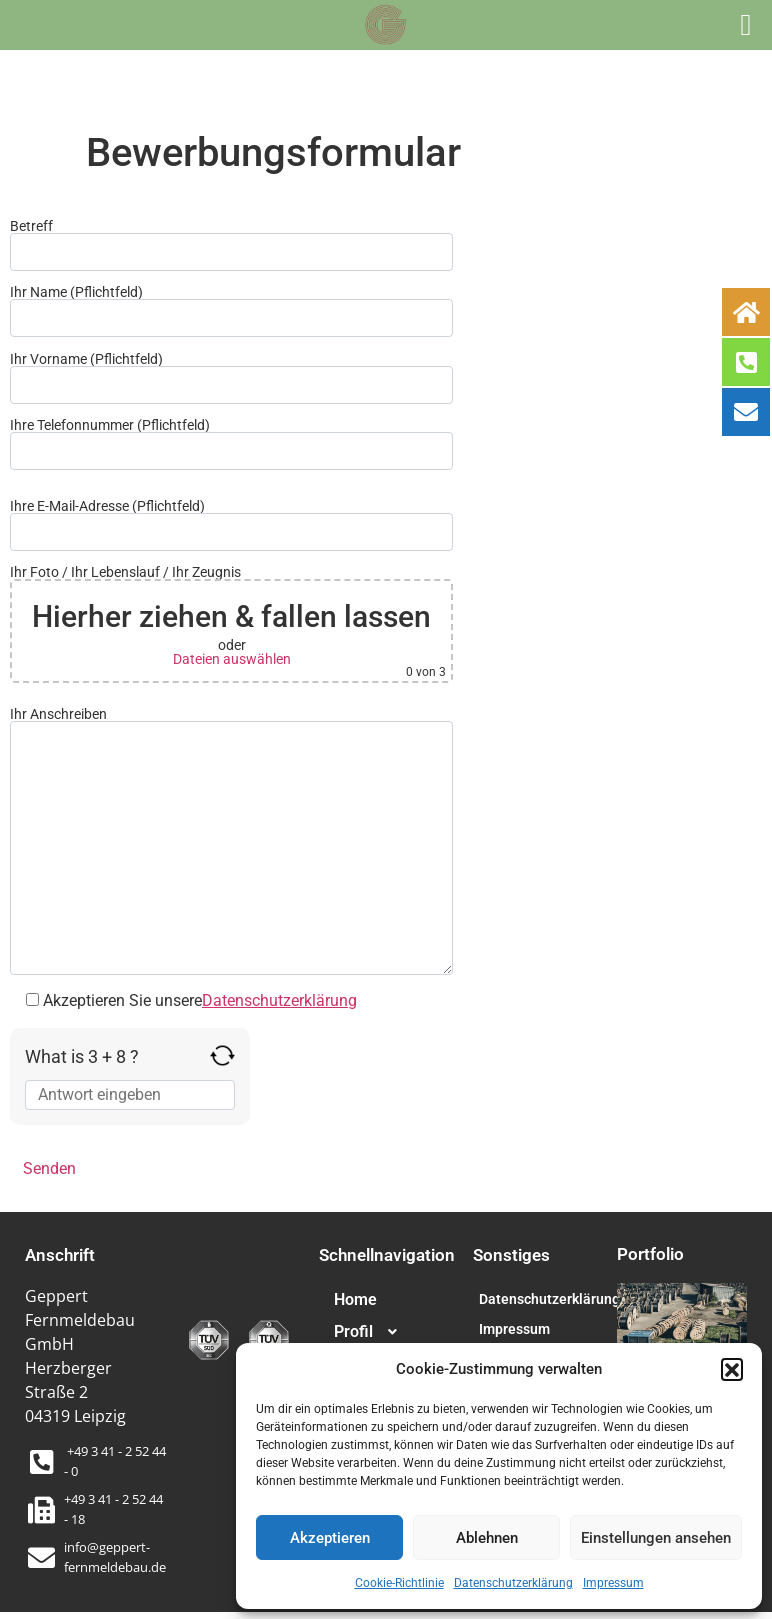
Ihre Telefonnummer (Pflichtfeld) (231, 444)
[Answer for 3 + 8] (130, 1095)
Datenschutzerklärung (513, 1583)
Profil (373, 1332)
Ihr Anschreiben (231, 841)
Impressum (613, 1583)
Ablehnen (487, 1538)
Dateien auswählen (232, 659)
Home (355, 1299)
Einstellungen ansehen (656, 1538)
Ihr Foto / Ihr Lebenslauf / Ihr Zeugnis (231, 624)
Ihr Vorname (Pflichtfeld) (231, 378)
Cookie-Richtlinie (399, 1583)
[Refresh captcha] (222, 1055)
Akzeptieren (330, 1538)
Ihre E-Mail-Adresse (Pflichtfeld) (231, 525)
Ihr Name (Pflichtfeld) (231, 311)
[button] (732, 1369)
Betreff (231, 245)
